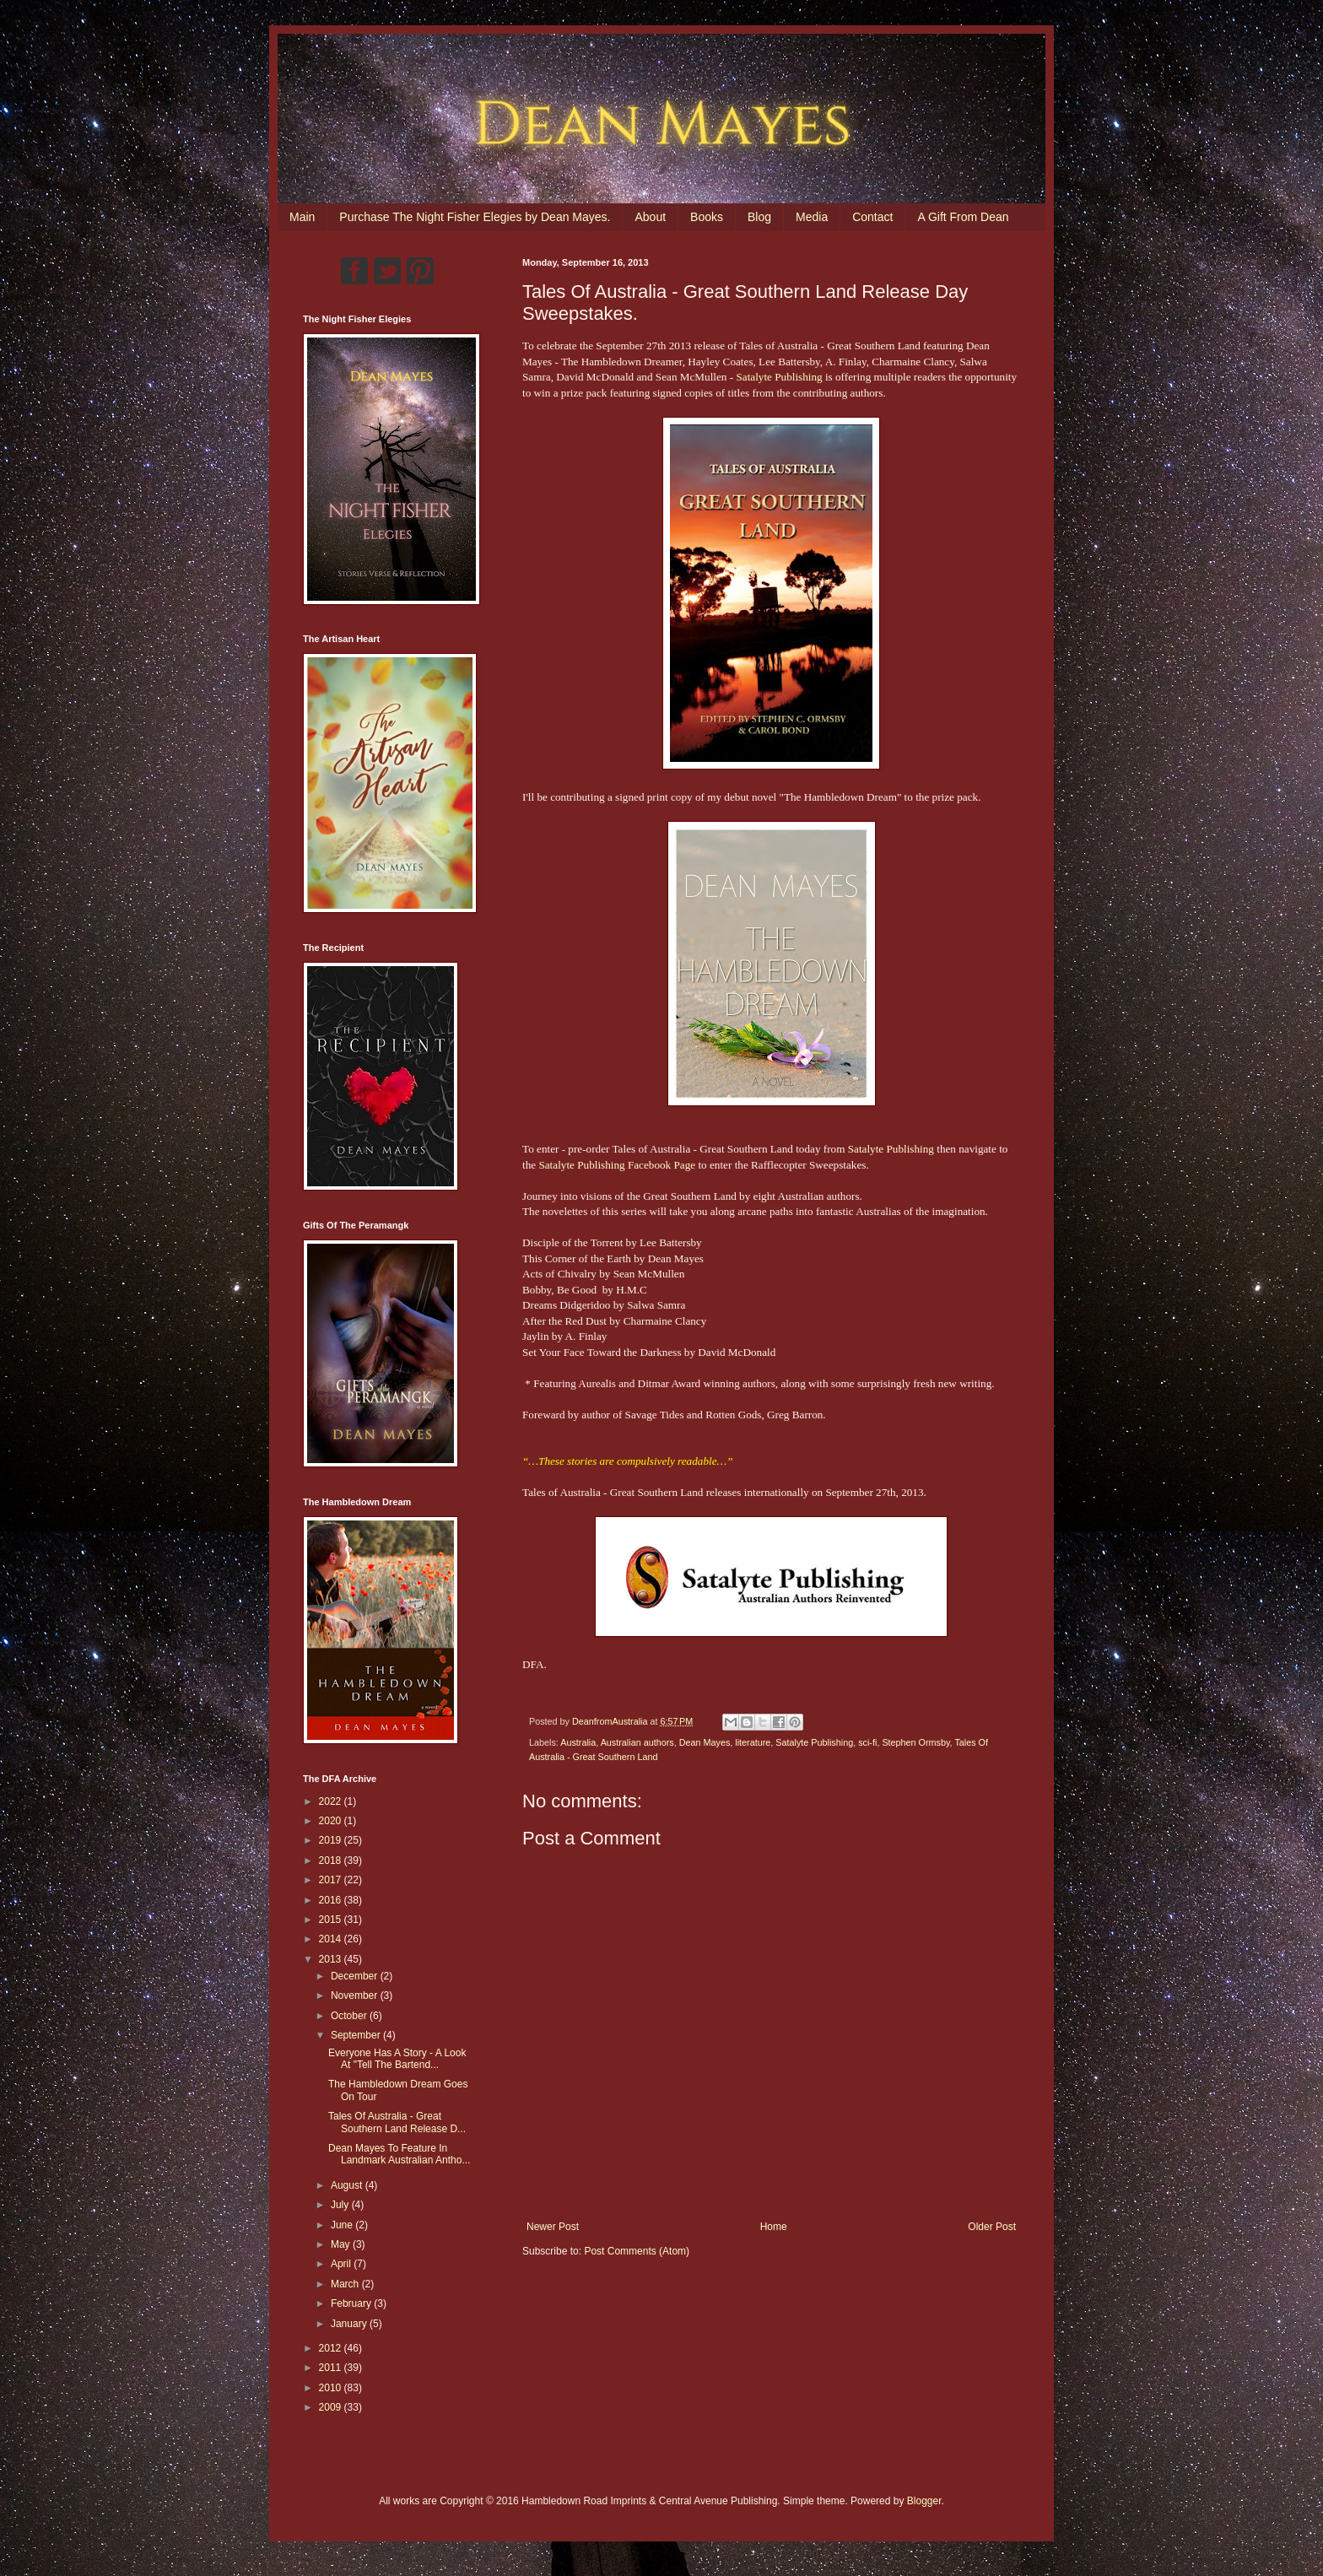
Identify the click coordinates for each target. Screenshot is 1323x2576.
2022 (331, 1801)
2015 (331, 1919)
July (341, 2205)
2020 (331, 1821)
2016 (331, 1900)
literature (752, 1742)
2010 (331, 2388)
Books (706, 217)
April (342, 2264)
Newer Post (552, 2227)
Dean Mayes (705, 1742)
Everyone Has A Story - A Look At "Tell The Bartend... (397, 2059)
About (650, 217)
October (350, 2016)
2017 (331, 1880)
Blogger (924, 2501)
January (350, 2324)
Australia (578, 1742)
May (342, 2244)
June (343, 2225)
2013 (331, 1959)
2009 (331, 2407)
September (357, 2035)
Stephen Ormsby (915, 1742)
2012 (331, 2348)
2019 (331, 1840)
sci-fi (867, 1742)
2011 (331, 2367)
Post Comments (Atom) (636, 2251)
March (346, 2284)
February (352, 2303)
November (356, 1995)
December (356, 1976)
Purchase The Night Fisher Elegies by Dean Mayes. (474, 217)
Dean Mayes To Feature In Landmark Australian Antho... (399, 2154)
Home (773, 2227)
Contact (872, 217)
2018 (331, 1860)
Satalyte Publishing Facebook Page (616, 1164)
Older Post (992, 2227)
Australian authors (637, 1742)
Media (812, 217)
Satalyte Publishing (779, 376)
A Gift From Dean (962, 217)
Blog (759, 217)
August (348, 2185)
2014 (331, 1939)
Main (302, 217)
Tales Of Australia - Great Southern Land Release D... (397, 2122)
